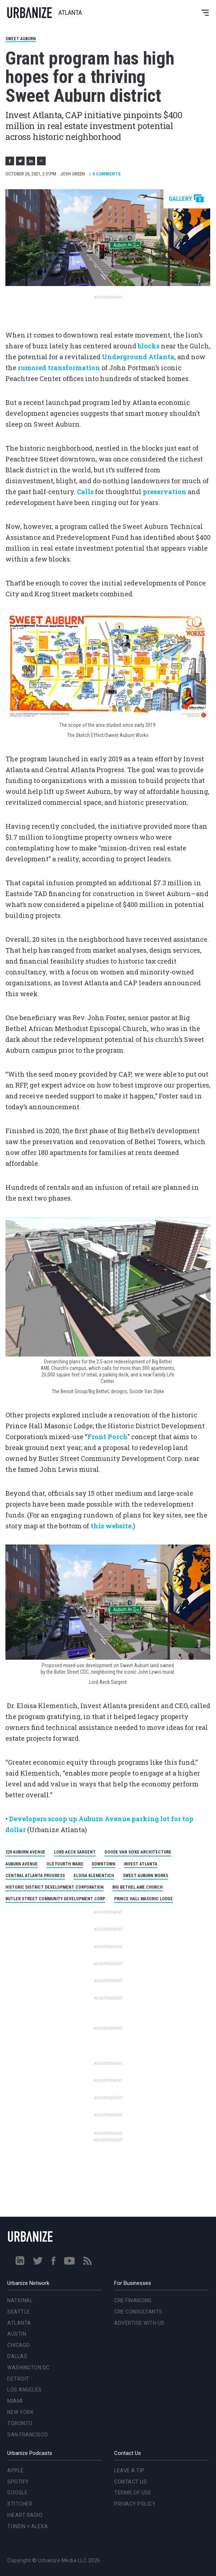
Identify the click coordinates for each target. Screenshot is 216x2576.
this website (111, 1525)
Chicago (18, 2345)
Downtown (103, 1864)
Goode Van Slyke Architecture (137, 1852)
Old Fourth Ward (64, 1864)
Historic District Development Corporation (54, 1887)
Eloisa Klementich (94, 1875)
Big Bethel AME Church (137, 1887)
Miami (15, 2401)
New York (20, 2412)
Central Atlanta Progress (35, 1875)
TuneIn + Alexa (27, 2526)
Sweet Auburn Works (145, 1875)
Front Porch (107, 1436)
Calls (85, 491)
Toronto (20, 2423)
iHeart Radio (24, 2515)
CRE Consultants (138, 2312)
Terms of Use (132, 2493)
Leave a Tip (129, 2470)
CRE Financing (133, 2300)
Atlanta (19, 2323)
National (20, 2300)
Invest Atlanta (140, 1864)
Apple (15, 2470)
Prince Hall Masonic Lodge (143, 1898)
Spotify (18, 2482)
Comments (105, 174)
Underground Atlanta (138, 356)
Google (17, 2493)
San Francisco (27, 2435)
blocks (148, 345)
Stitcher (19, 2504)
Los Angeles (24, 2390)
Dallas (17, 2356)
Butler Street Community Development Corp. (55, 1898)
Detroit (18, 2379)
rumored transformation (59, 367)
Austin (16, 2334)
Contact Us (130, 2482)
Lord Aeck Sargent (75, 1852)
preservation (164, 491)
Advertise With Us (139, 2323)
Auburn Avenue (21, 1864)
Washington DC (28, 2367)
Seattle (18, 2312)
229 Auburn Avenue (25, 1852)
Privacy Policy (134, 2504)
